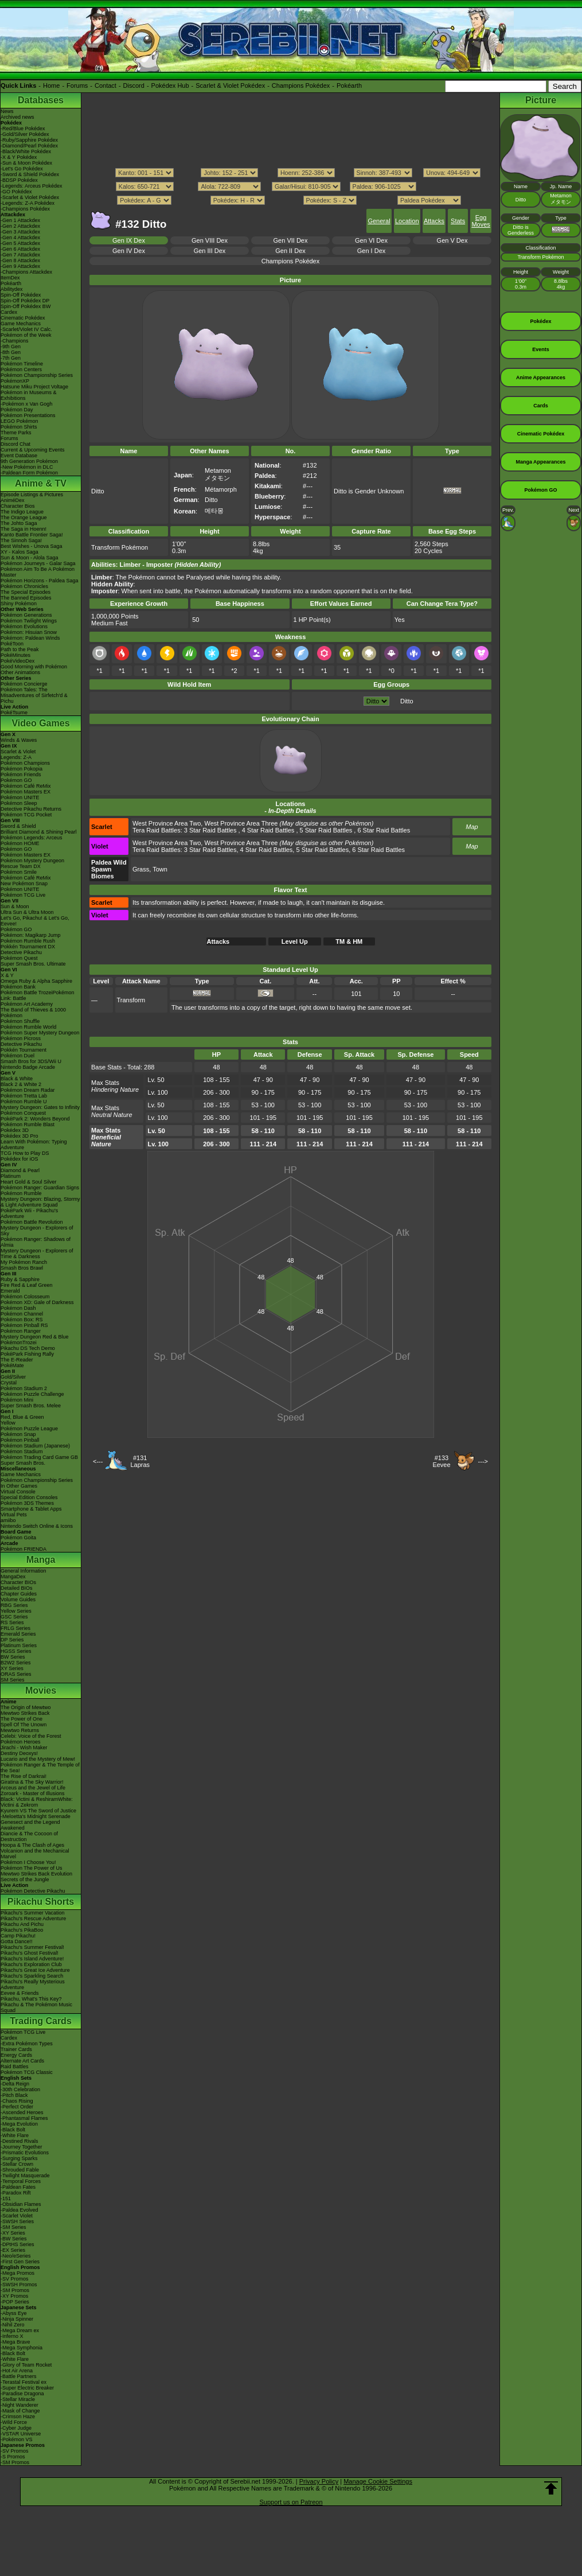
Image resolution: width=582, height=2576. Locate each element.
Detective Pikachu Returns (31, 809)
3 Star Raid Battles (210, 830)
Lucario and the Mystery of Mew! (38, 1759)
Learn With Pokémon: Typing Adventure (34, 1144)
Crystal (9, 1383)
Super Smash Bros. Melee (31, 1405)
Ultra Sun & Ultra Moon (27, 912)
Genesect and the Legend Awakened (30, 1825)
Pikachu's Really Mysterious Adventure (33, 1984)
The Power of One (21, 1719)
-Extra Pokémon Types (27, 2043)
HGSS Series (16, 1651)
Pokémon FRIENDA (23, 1549)
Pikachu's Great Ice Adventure (35, 1970)
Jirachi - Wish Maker (24, 1747)
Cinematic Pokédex (23, 318)
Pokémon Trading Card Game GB (39, 1457)
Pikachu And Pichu (22, 1924)
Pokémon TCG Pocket (26, 815)
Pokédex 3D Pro (19, 1136)
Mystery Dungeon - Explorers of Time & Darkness (37, 1253)
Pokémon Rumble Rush (28, 941)
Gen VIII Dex (210, 240)
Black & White (17, 1078)
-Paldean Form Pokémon (29, 473)
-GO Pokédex (16, 191)
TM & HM (348, 941)
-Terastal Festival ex (23, 2382)
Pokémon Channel (22, 1314)
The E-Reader (17, 1360)
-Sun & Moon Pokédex (26, 163)
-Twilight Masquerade (25, 2175)
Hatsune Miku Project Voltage (34, 387)
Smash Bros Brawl (22, 1268)
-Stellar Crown (17, 2164)
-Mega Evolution (19, 2124)
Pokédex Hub (170, 85)
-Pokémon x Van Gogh (26, 404)
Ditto (406, 701)
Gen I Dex (371, 250)
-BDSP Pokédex (19, 180)
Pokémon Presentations (28, 415)
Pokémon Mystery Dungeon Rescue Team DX (32, 863)
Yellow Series (16, 1611)
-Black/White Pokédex (26, 151)
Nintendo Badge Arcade (28, 1067)
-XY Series (13, 2233)
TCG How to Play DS (25, 1153)
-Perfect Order (17, 2107)
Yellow (8, 1423)
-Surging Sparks (19, 2158)
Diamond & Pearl (20, 1170)
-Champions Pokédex (25, 209)
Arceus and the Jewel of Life (33, 1788)
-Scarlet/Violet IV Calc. (26, 329)
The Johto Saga (19, 523)
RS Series (12, 1622)
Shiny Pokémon (19, 603)
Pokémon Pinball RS (24, 1325)
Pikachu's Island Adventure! (32, 1959)
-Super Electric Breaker (27, 2388)
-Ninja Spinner (17, 2319)
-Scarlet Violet (17, 2216)
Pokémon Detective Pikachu (33, 1891)
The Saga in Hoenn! (23, 529)
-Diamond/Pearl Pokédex (29, 146)
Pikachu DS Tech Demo (28, 1348)
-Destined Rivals (19, 2141)
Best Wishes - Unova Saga (32, 546)
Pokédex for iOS (19, 1159)
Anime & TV (41, 483)
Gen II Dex (290, 250)
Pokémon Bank (18, 987)
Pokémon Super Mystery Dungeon (40, 1033)
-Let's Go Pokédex (22, 169)
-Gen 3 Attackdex (20, 232)
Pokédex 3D (15, 1130)
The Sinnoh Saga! (21, 540)
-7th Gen (11, 358)
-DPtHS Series (17, 2244)
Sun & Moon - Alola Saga (29, 558)
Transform (131, 1000)
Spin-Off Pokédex (21, 295)
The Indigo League (22, 512)
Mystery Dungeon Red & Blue (35, 1337)
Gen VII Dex (291, 240)
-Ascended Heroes (22, 2112)
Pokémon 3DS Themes (27, 1503)
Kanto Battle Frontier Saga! (32, 535)
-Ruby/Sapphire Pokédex (29, 140)
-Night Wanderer (19, 2405)
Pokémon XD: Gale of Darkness (37, 1302)
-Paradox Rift (16, 2193)
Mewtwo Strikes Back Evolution (36, 1874)
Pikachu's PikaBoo (22, 1930)
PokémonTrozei (19, 1342)
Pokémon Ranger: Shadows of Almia (36, 1242)
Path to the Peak (20, 649)
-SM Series (13, 2227)
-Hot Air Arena (17, 2370)
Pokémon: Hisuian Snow (29, 632)
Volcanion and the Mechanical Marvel (35, 1853)
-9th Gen (11, 346)
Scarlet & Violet (18, 751)
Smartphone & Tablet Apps (31, 1509)
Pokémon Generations (26, 615)
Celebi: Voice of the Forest (31, 1736)
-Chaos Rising (17, 2101)
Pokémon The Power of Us (31, 1868)
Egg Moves (480, 221)
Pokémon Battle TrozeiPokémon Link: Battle (38, 995)
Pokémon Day (17, 410)
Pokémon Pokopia (21, 769)
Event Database (19, 455)
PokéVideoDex (17, 661)
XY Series (12, 1668)
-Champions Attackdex (26, 272)
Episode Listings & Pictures (32, 494)
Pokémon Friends (21, 774)
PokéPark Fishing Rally (27, 1354)
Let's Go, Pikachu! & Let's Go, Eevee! (35, 921)
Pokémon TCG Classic (27, 2072)
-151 (6, 2198)
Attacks (434, 220)
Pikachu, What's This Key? (31, 1999)
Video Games (40, 723)
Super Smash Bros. (23, 1463)
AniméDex (13, 500)
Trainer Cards (16, 2049)
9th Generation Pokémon (29, 461)
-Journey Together (21, 2147)
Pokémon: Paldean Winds (30, 638)
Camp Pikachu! (18, 1936)
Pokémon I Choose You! (28, 1862)
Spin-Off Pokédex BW (25, 306)
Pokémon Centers (21, 369)
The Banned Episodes (26, 598)
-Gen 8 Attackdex (20, 260)
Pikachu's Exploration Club (31, 1964)
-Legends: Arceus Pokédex (32, 186)
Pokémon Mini (17, 1400)
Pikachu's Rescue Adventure (33, 1918)
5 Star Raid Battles (326, 830)
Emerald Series (18, 1634)
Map (472, 826)
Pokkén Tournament (23, 1050)
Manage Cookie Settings (377, 2481)
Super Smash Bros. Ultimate (33, 964)
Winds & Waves (19, 740)
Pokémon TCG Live (23, 895)
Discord (133, 85)
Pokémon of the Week (26, 335)
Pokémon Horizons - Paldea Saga (40, 580)
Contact (105, 85)
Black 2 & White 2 (21, 1084)
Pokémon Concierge (24, 684)
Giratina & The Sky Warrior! (32, 1782)
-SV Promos (15, 2279)
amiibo (8, 1520)
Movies (40, 1690)
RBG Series (14, 1605)
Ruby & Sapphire (20, 1279)
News (7, 111)
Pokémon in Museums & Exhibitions (29, 395)
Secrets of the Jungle (25, 1879)
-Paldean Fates (18, 2187)
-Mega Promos (17, 2273)
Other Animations (20, 672)
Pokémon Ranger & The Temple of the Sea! (40, 1767)
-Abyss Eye (14, 2313)
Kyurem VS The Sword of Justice (38, 1811)
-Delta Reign (15, 2084)
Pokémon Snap (18, 1434)
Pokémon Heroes (21, 1742)
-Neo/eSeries (16, 2256)
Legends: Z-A (16, 757)
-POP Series (15, 2302)
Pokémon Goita (18, 1537)
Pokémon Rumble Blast (27, 1124)
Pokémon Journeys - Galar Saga (38, 563)
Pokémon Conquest (23, 1113)
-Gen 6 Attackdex (20, 249)
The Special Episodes (25, 592)
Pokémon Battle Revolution (32, 1222)
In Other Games (19, 1486)
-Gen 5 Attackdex (20, 243)
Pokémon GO (16, 780)
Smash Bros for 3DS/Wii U (31, 1061)
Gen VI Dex (371, 240)
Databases (41, 100)
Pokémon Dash (18, 1308)
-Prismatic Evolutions (25, 2152)
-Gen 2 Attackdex (20, 226)
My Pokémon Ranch (24, 1262)
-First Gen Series (20, 2261)
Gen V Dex (452, 240)
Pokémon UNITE (20, 797)
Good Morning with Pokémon (34, 667)
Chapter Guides (19, 1594)
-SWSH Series (17, 2221)
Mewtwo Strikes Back (25, 1713)
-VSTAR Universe (21, 2434)
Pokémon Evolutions (24, 626)
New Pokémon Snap (24, 883)
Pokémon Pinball (20, 1440)
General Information (23, 1571)
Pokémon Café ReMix (26, 786)
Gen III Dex (210, 250)
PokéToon (12, 644)
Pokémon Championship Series (37, 375)
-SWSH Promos (19, 2284)
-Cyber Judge (16, 2428)
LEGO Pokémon (19, 421)
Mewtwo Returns (20, 1730)
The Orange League (24, 517)
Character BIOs (18, 1582)
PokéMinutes (15, 655)
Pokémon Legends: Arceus (32, 837)
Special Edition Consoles (29, 1497)
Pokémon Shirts (19, 427)
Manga (41, 1560)
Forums (77, 85)
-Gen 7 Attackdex (20, 255)
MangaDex (13, 1576)
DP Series (12, 1640)
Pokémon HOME (20, 843)
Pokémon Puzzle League (29, 1428)
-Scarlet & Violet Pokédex (30, 197)
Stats (458, 220)
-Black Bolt (13, 2130)
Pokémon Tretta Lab (24, 1096)
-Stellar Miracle (18, 2399)
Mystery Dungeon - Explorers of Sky (37, 1230)
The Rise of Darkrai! (23, 1776)
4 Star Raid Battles (268, 830)
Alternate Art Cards (22, 2061)
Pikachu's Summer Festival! (32, 1947)
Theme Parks (16, 432)
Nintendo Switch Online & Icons (37, 1526)
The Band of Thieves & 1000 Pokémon (33, 1012)
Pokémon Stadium (22, 1451)
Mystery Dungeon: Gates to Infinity (40, 1107)
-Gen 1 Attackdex (20, 220)
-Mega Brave (15, 2342)
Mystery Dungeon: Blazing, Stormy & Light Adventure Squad (40, 1202)
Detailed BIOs (17, 1588)
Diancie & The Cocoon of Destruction (29, 1836)
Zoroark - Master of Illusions (33, 1793)
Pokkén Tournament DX (28, 947)
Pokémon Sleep (19, 803)
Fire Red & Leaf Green (27, 1285)
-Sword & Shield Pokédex (30, 174)
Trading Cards (41, 2021)
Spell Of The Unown (23, 1724)
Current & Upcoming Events (33, 450)
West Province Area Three (241, 823)
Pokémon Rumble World (28, 1027)
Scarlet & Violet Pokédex (230, 85)
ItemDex (10, 278)
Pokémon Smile (19, 872)
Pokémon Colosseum (25, 1296)
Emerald (10, 1291)
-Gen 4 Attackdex (20, 237)
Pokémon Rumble (21, 1193)
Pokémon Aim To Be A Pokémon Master (38, 572)
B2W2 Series (16, 1663)
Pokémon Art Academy (27, 1004)
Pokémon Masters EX (25, 792)
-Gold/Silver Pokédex (25, 134)
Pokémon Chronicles (24, 586)
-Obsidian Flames (21, 2204)
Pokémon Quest (19, 958)
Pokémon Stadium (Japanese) (35, 1446)
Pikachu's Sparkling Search (32, 1976)
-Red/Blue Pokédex (23, 128)
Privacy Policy (318, 2481)
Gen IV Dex (128, 250)
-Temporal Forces (21, 2181)
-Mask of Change (20, 2411)
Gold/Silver (13, 1377)
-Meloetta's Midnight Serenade (36, 1816)
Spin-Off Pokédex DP (25, 300)
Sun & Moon (15, 906)
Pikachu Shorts (40, 1901)
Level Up (295, 941)
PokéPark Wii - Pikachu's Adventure (29, 1213)
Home (51, 85)
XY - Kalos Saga (19, 552)
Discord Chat (15, 444)
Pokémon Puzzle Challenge (32, 1394)
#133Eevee (441, 1461)
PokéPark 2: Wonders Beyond (35, 1119)
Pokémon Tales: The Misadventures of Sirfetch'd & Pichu (34, 695)
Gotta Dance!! (17, 1941)
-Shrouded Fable (20, 2170)
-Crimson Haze (18, 2416)
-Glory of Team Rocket (26, 2365)
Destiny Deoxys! (19, 1753)
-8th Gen (11, 352)
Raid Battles (15, 2066)
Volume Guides (18, 1599)
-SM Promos (15, 2290)
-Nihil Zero (13, 2325)
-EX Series (13, 2250)
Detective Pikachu (21, 952)
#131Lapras (140, 1461)
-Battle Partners (19, 2376)
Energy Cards (16, 2055)
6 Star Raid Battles (383, 830)
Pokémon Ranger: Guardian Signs (40, 1187)
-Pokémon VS (17, 2439)
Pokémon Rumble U (24, 1101)
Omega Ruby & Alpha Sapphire (36, 981)
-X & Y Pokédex (19, 157)
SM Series (13, 1680)
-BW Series (14, 2239)
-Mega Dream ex (20, 2330)
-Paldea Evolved (19, 2210)
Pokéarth (349, 85)
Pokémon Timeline (22, 364)
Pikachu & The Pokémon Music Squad (36, 2007)
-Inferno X (12, 2336)
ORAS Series (16, 1674)
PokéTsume (14, 712)
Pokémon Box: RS (22, 1319)
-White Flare (15, 2135)
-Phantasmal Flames (24, 2118)
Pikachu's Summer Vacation (33, 1913)
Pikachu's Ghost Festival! (29, 1953)
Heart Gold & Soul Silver (29, 1182)
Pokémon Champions (25, 763)
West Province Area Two (166, 823)
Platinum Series (19, 1645)
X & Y (7, 975)
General (379, 220)
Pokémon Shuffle (20, 1021)
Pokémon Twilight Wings (29, 621)
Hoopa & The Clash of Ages (32, 1845)
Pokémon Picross (21, 1038)
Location (407, 220)
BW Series (13, 1657)
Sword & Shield (18, 826)
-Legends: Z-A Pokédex (27, 203)
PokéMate (12, 1365)
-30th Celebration (20, 2089)
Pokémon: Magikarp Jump (31, 935)
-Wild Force (14, 2422)
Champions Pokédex (301, 85)
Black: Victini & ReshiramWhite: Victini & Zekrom (37, 1802)
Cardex (9, 312)
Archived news (17, 117)
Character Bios (18, 506)
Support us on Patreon (290, 2502)
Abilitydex (12, 289)
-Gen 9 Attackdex (20, 266)
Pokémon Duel (17, 1056)
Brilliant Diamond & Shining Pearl (39, 832)
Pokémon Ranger (21, 1331)
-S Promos (13, 2457)
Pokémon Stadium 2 (24, 1388)
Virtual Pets (14, 1514)
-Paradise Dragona (22, 2393)
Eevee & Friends (20, 1993)
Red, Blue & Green (22, 1417)
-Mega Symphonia (21, 2348)
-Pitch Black (14, 2095)
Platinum (11, 1176)
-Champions (15, 341)
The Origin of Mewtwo (26, 1707)
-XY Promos (14, 2296)
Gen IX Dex (128, 240)
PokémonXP (15, 381)
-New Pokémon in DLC (27, 467)
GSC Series (14, 1617)
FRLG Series (15, 1628)
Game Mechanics (21, 323)
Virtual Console (18, 1492)
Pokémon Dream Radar (28, 1090)
